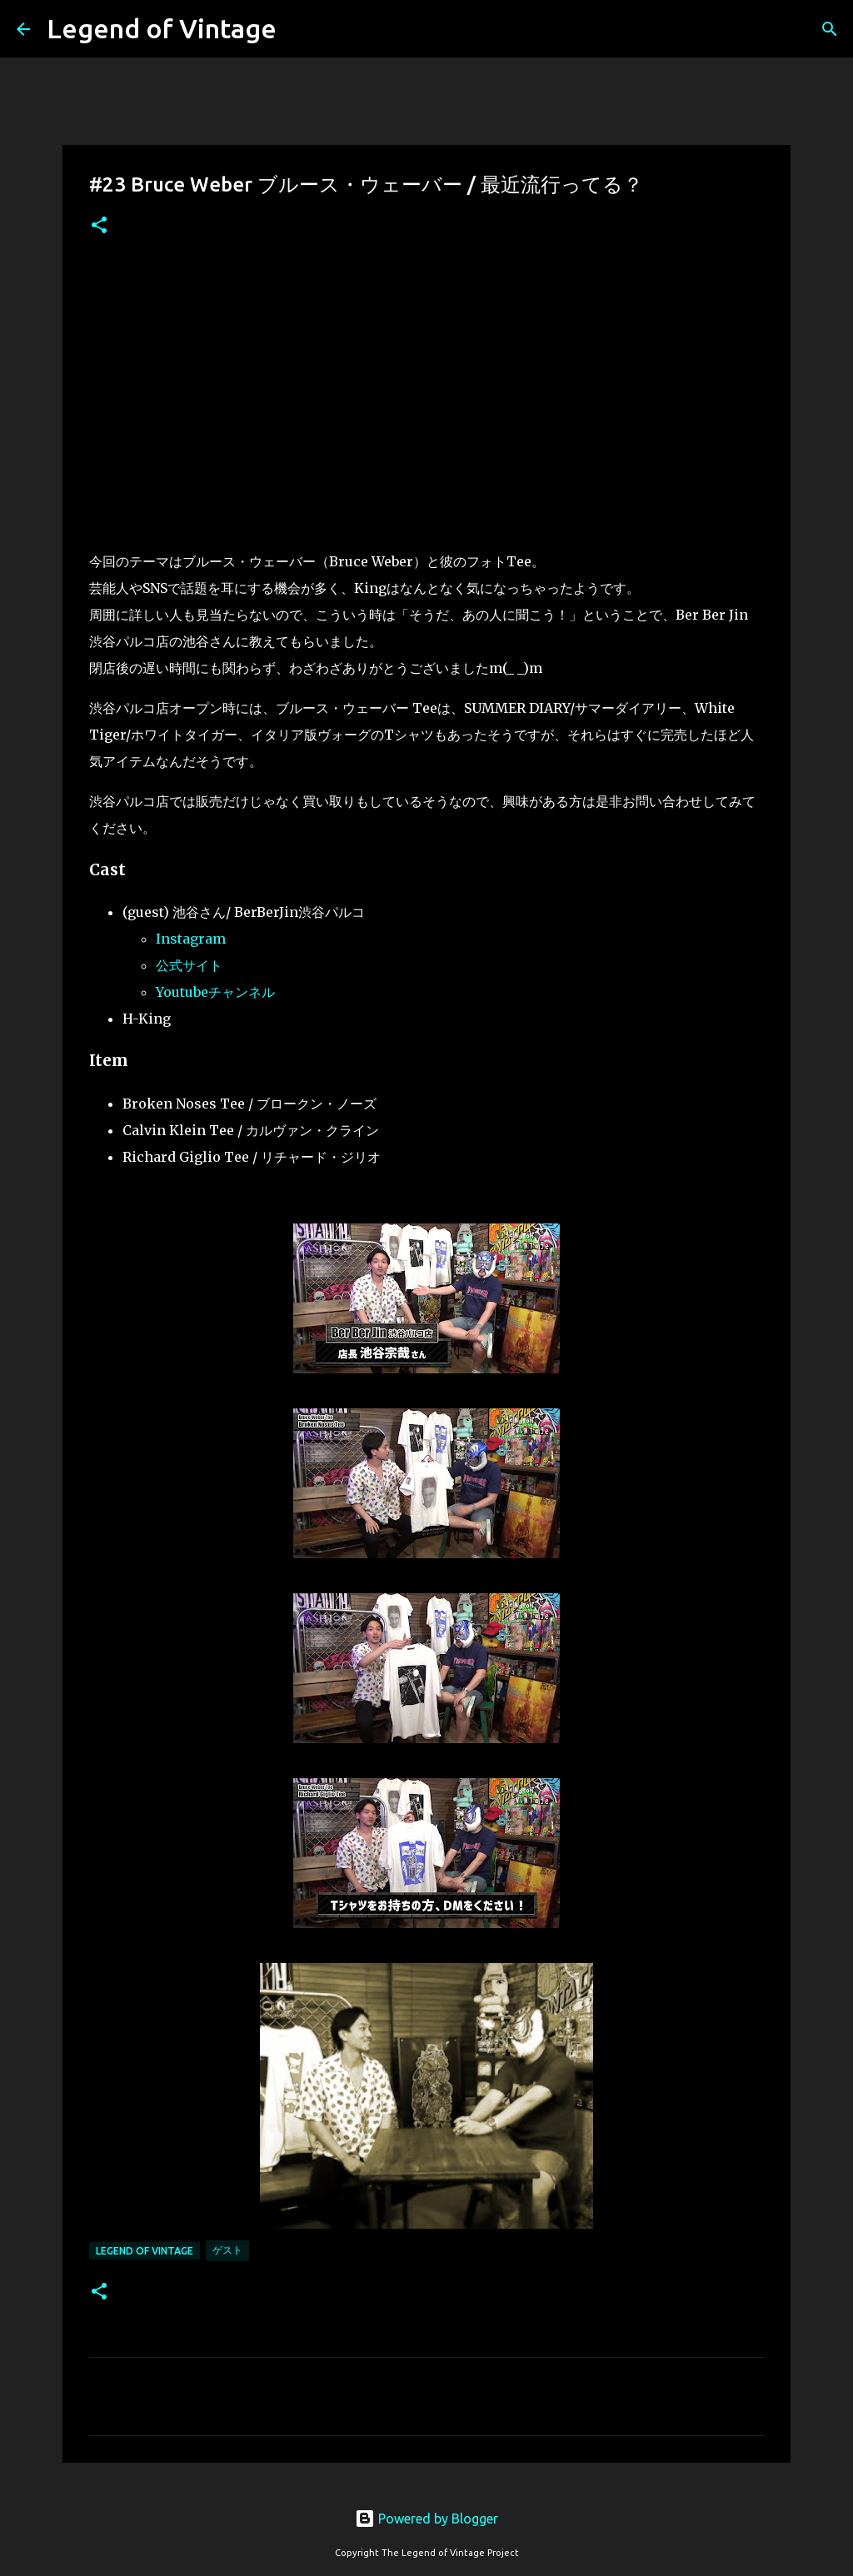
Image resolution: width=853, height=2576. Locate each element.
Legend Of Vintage (144, 2250)
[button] (99, 226)
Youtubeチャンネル (215, 992)
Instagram (191, 938)
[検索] (830, 29)
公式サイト (189, 965)
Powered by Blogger (426, 2518)
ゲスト (227, 2250)
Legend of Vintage (162, 28)
